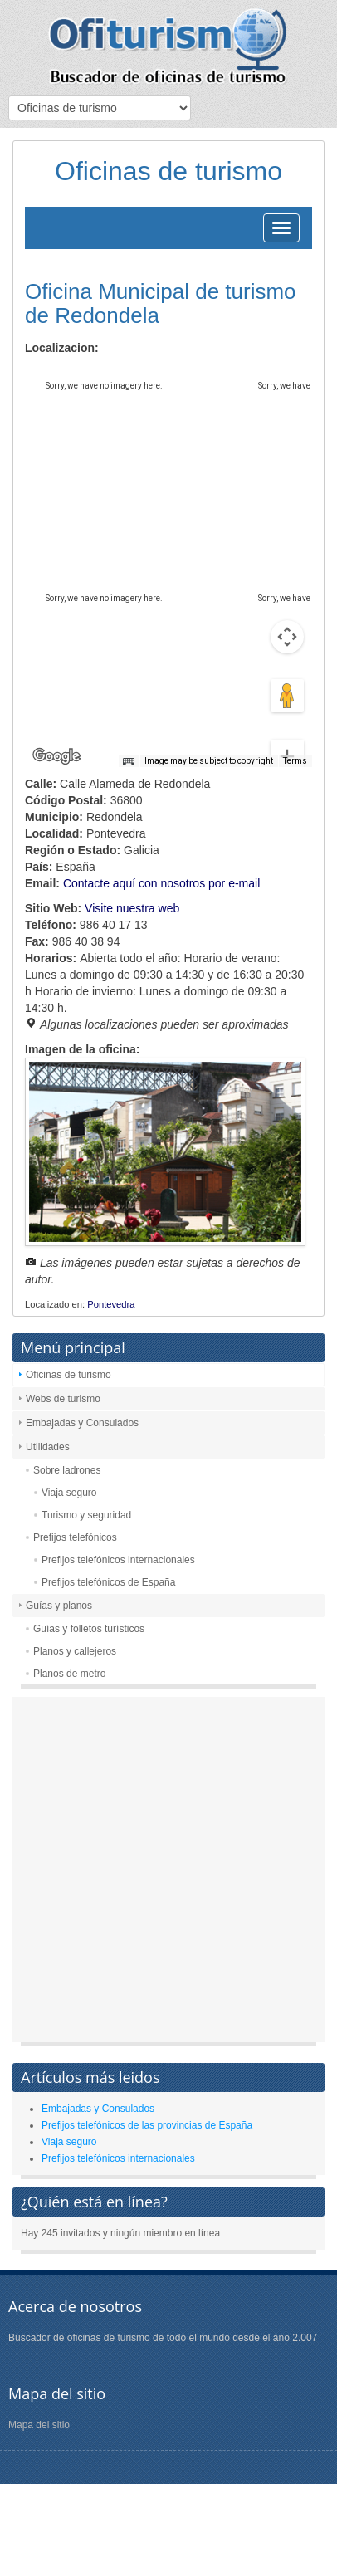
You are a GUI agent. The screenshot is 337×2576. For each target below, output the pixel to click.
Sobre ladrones (66, 1470)
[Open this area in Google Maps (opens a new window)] (56, 756)
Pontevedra (110, 1304)
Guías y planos (59, 1605)
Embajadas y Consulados (82, 1423)
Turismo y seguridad (86, 1515)
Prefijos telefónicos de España (108, 1582)
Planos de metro (69, 1673)
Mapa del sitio (39, 2425)
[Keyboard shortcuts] (128, 762)
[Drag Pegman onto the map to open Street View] (287, 636)
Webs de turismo (63, 1399)
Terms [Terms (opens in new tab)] (295, 760)
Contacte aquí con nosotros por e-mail (161, 883)
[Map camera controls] (287, 577)
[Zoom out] (287, 730)
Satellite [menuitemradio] (131, 377)
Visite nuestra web (132, 908)
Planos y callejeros (74, 1651)
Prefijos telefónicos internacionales (118, 1560)
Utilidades (48, 1447)
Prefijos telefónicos (75, 1537)
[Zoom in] (287, 696)
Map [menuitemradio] (61, 377)
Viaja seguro (69, 1492)
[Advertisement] (168, 1873)
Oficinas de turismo (68, 1375)
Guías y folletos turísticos (88, 1629)
